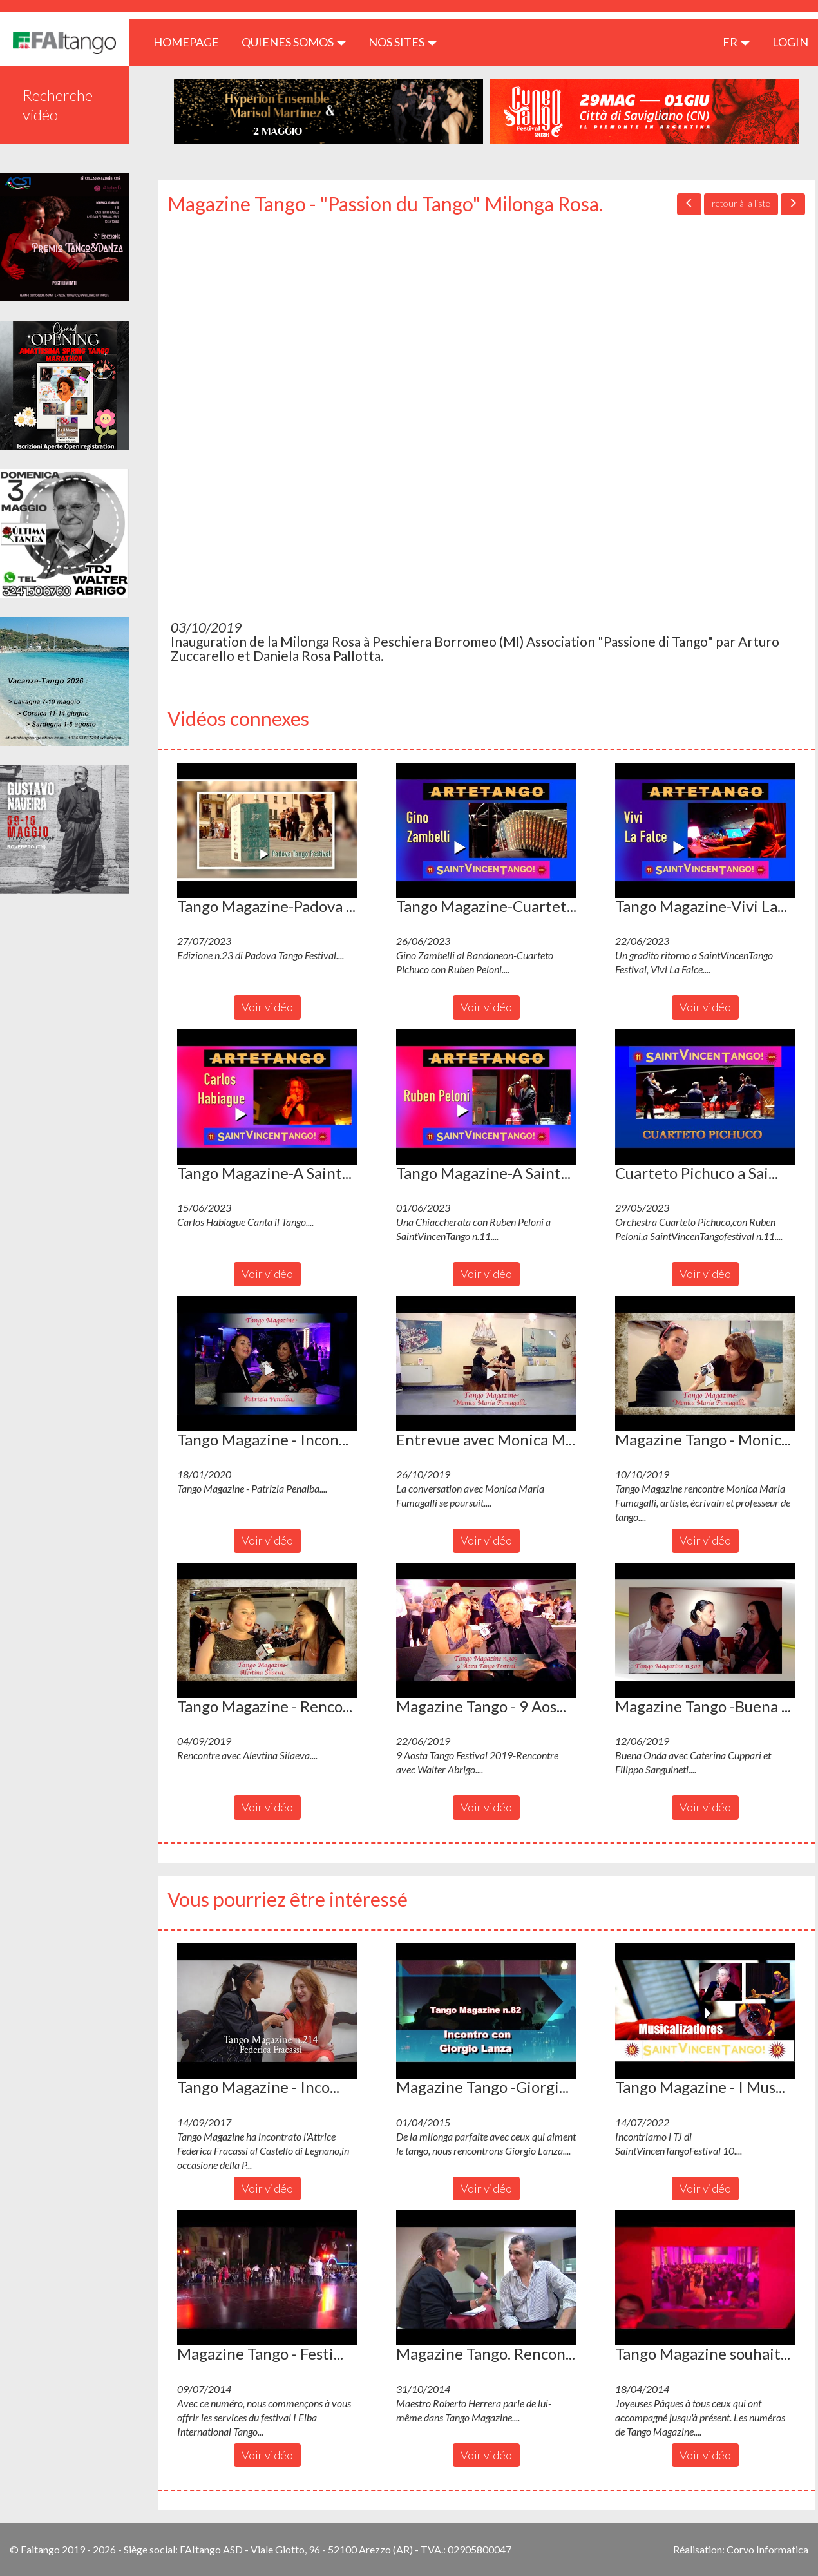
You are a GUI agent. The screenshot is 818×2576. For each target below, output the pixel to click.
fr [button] (736, 42)
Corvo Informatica (767, 2549)
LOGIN (790, 42)
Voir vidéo (267, 1007)
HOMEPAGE (191, 41)
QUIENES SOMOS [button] (294, 42)
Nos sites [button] (402, 42)
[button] (267, 830)
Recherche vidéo (58, 105)
